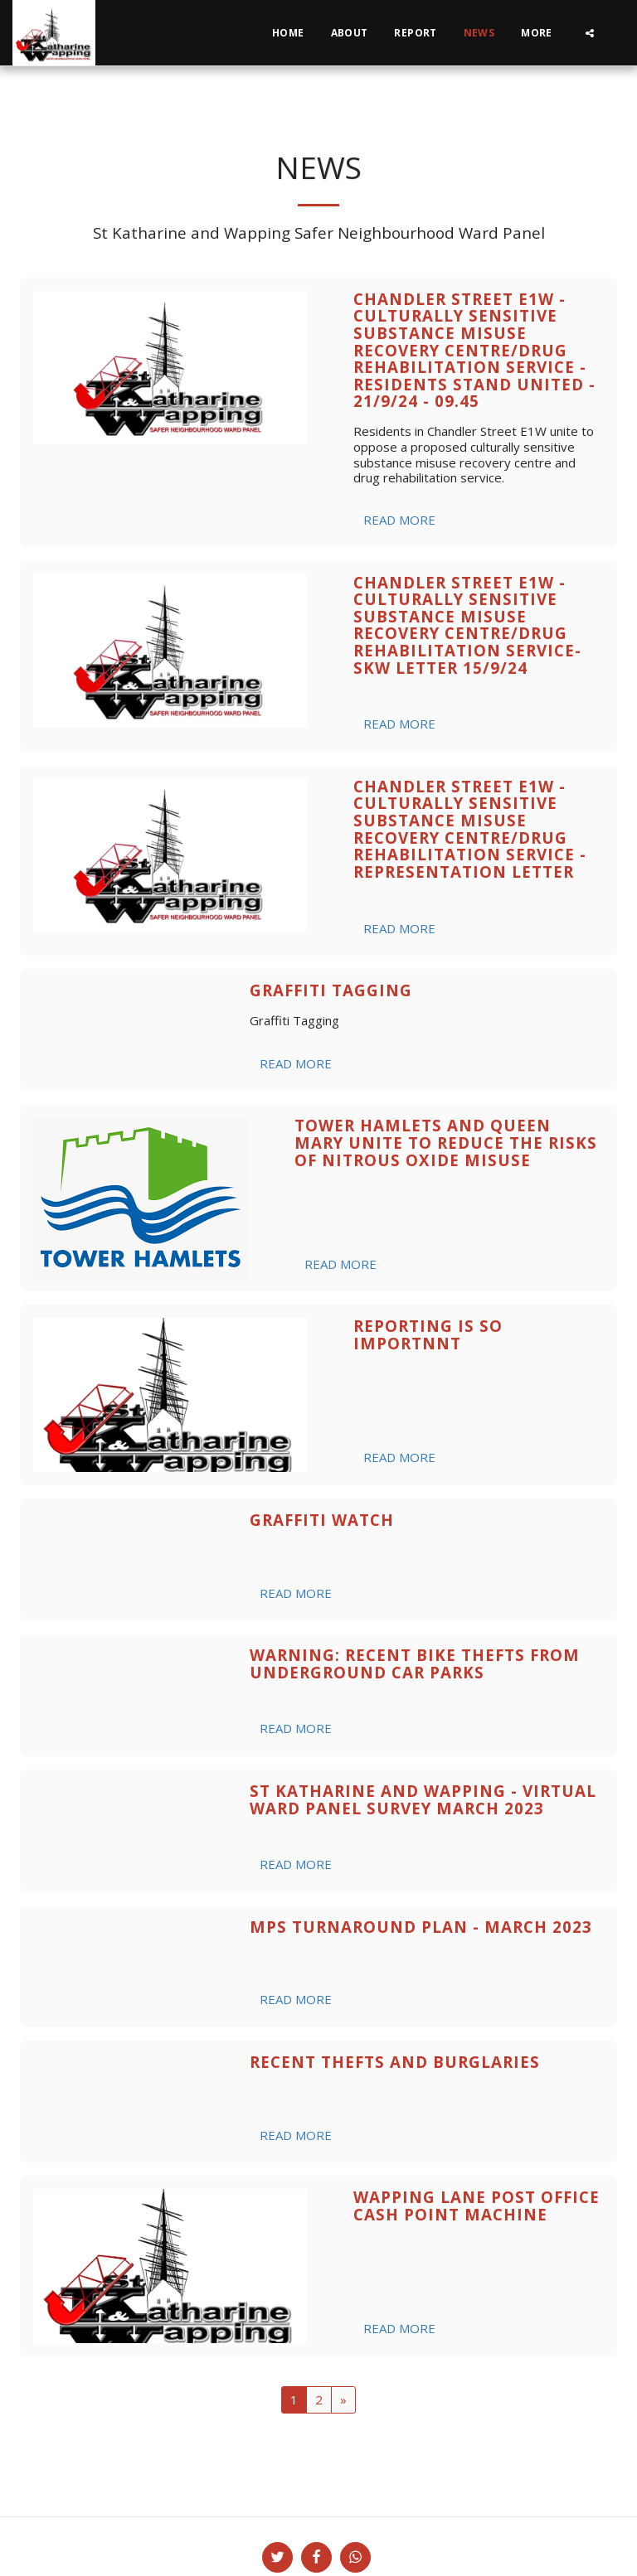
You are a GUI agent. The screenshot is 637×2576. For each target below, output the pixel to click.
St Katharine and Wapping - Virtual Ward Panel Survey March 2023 (423, 1799)
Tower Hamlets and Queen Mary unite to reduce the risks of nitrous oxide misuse (445, 1142)
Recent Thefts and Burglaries (395, 2061)
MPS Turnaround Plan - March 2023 (421, 1926)
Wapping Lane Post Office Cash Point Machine (476, 2205)
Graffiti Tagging (331, 990)
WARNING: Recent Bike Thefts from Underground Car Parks (415, 1663)
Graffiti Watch (322, 1519)
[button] (590, 33)
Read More (399, 519)
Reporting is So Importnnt (428, 1334)
